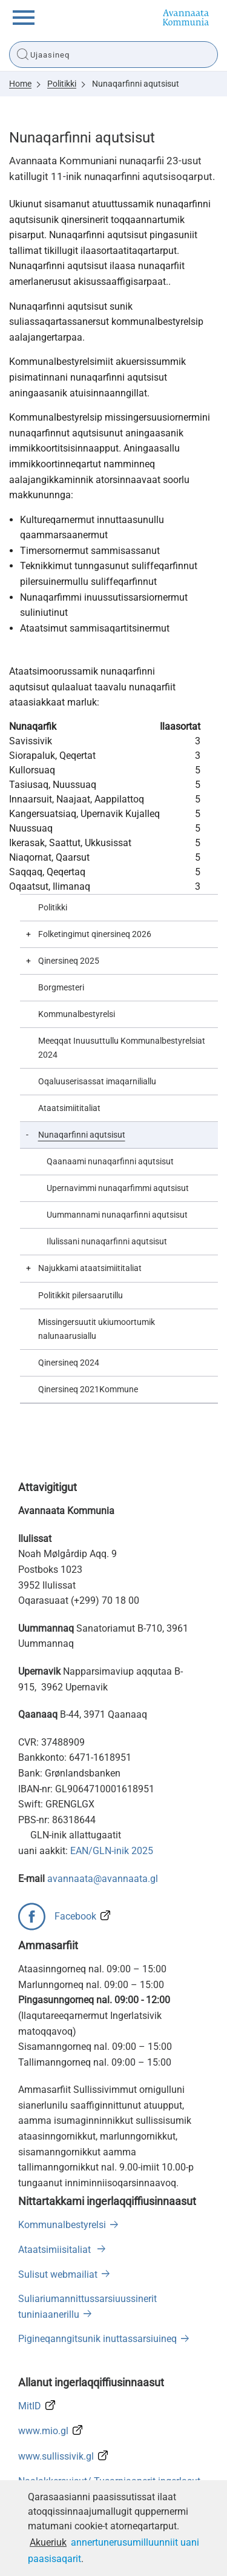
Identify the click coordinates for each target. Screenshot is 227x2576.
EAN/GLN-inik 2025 (111, 1851)
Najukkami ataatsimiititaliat (90, 1268)
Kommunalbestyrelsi (76, 1014)
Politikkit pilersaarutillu (80, 1295)
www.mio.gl (43, 2431)
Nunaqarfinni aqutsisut (135, 83)
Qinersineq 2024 (68, 1363)
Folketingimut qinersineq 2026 (94, 934)
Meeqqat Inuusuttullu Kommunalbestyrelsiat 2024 (121, 1048)
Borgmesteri (61, 988)
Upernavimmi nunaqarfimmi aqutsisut (118, 1188)
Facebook (75, 1916)
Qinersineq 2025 (68, 961)
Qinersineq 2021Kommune (88, 1389)
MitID (29, 2406)
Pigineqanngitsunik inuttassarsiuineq (97, 2338)
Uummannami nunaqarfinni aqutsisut (117, 1215)
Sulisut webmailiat (57, 2274)
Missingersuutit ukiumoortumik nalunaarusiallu (96, 1329)
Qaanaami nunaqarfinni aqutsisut (110, 1161)
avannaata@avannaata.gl (102, 1878)
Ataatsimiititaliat (69, 1108)
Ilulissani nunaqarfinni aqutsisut (107, 1241)
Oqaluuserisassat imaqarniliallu (97, 1081)
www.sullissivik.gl (56, 2456)
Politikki (61, 83)
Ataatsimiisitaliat (55, 2249)
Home (20, 83)
